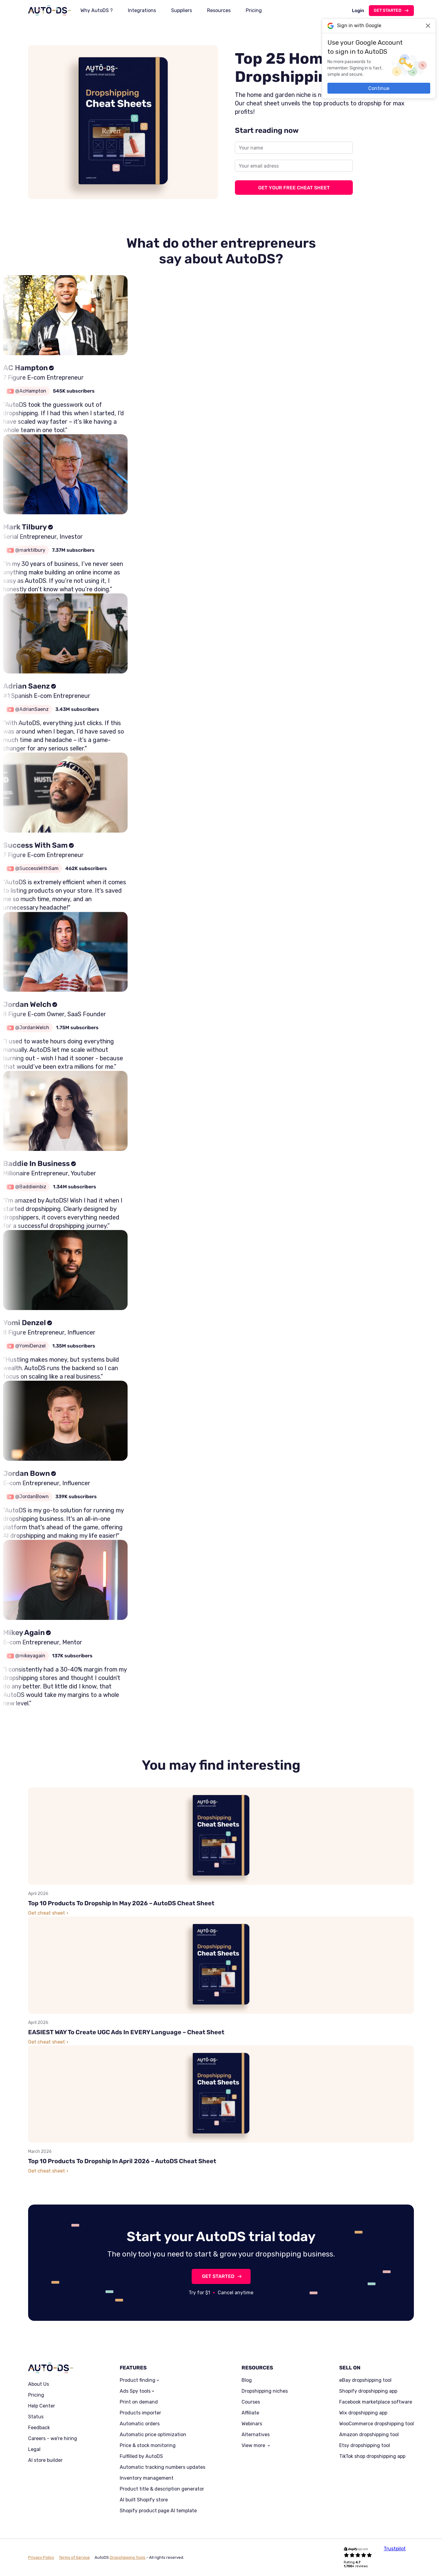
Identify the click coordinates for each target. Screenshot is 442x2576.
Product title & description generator (162, 2489)
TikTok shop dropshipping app (372, 2456)
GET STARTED (218, 2276)
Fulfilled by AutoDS (141, 2456)
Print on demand (139, 2402)
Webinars (252, 2423)
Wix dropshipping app (363, 2413)
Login (358, 10)
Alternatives (256, 2434)
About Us (38, 2384)
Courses (251, 2402)
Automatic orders (140, 2423)
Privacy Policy (41, 2557)
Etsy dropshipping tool (364, 2445)
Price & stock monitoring (148, 2445)
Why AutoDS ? (96, 10)
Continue (378, 88)
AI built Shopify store (144, 2499)
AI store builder (45, 2460)
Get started (387, 10)
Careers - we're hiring (52, 2438)
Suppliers (181, 10)
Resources (219, 10)
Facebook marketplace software (375, 2402)
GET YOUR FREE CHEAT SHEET (294, 188)
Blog (247, 2380)
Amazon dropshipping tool (369, 2434)
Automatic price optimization (153, 2434)
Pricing (254, 10)
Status (36, 2416)
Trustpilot (395, 2549)
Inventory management (147, 2478)
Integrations (142, 10)
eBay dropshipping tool (365, 2380)
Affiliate (250, 2413)
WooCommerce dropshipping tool (376, 2423)
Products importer (140, 2413)
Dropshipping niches (265, 2391)
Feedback (39, 2427)
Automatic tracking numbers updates (162, 2467)
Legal (34, 2449)
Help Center (41, 2406)
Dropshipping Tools (127, 2557)
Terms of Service (74, 2557)
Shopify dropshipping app (368, 2391)
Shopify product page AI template (158, 2510)
